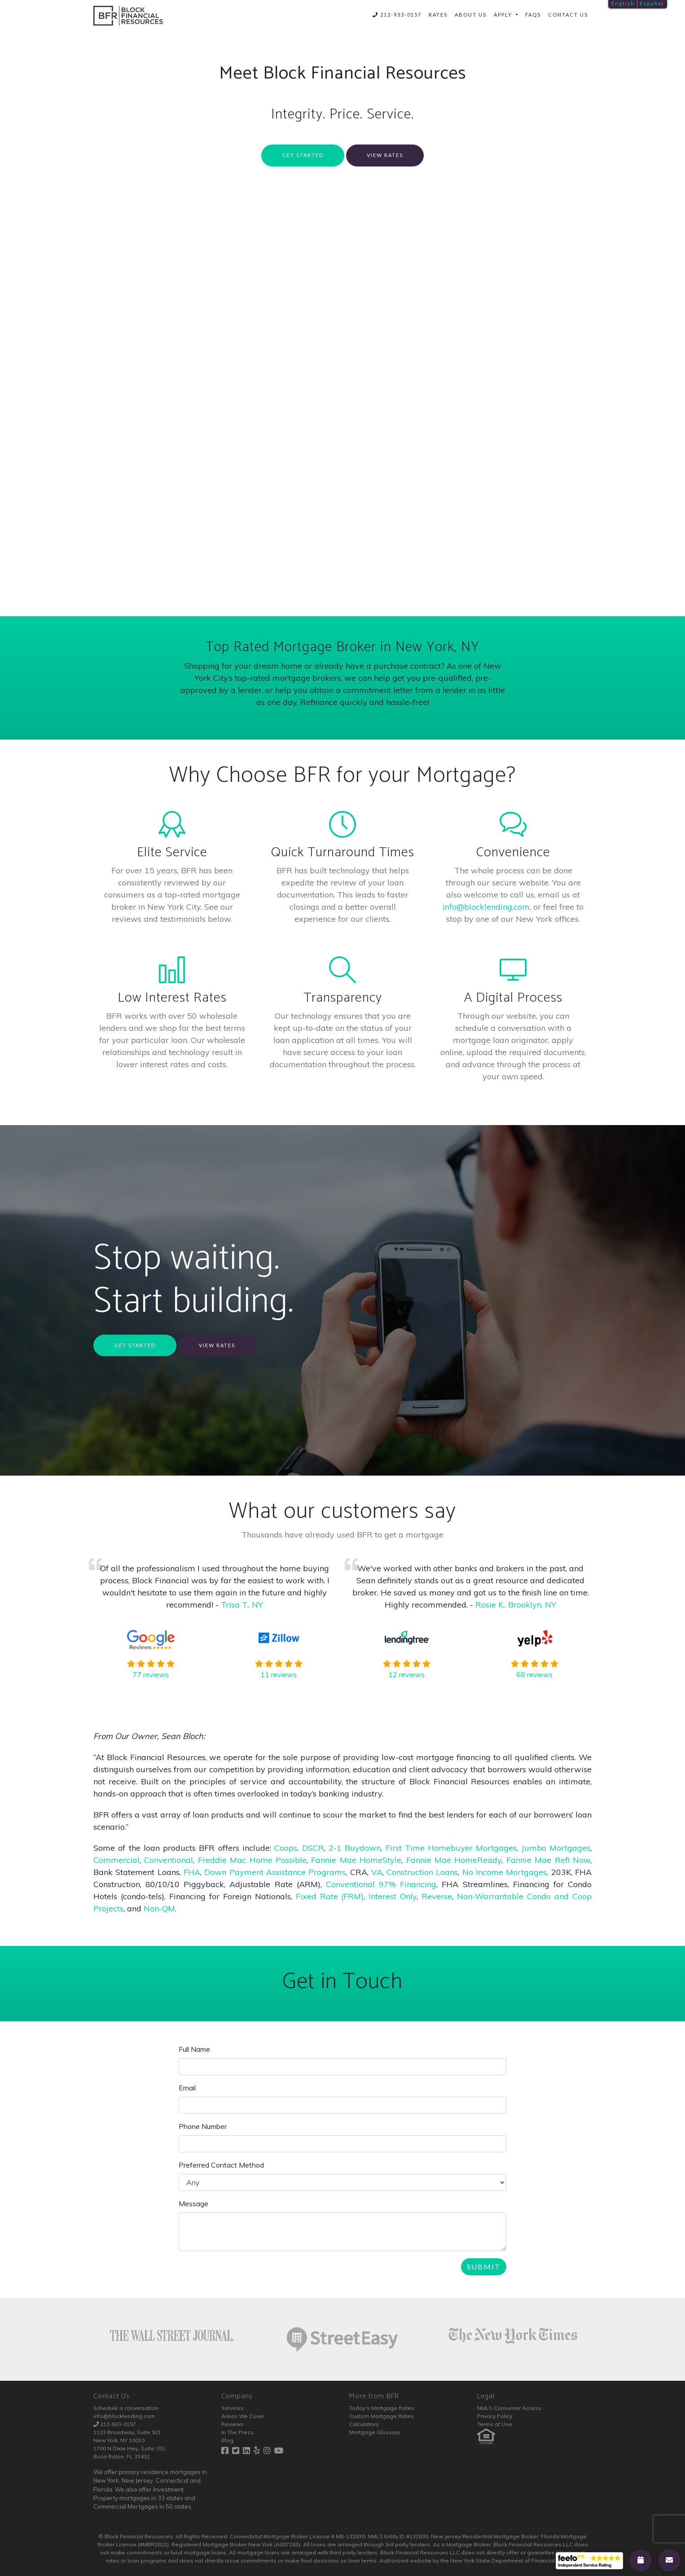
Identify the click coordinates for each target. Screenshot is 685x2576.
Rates (438, 15)
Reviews (232, 2424)
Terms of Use (494, 2424)
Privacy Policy (494, 2416)
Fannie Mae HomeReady (454, 1860)
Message (193, 2203)
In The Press (237, 2432)
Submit (484, 2266)
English (623, 3)
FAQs (533, 15)
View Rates (385, 155)
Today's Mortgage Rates (381, 2408)
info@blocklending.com (486, 907)
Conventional (168, 1860)
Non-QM (159, 1908)
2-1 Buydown (355, 1848)
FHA (192, 1872)
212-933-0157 (397, 15)
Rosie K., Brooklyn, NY (515, 1604)
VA (376, 1872)
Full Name (194, 2049)
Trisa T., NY (242, 1604)
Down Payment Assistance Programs (275, 1872)
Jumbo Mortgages (556, 1848)
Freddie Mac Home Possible (252, 1860)
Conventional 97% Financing (381, 1884)
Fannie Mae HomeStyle (356, 1860)
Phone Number (203, 2126)
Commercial (116, 1860)
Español (652, 3)
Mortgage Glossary (374, 2432)
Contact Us (568, 15)
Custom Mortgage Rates (381, 2416)
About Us (471, 15)
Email (187, 2087)
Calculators (364, 2424)
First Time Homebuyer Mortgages (451, 1848)
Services (232, 2408)
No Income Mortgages (504, 1872)
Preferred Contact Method (221, 2164)
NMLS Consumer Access (509, 2408)
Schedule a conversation (125, 2408)
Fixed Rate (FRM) (330, 1896)
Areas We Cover (242, 2416)
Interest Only (393, 1896)
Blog (227, 2440)
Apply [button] (504, 15)
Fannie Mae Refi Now (548, 1860)
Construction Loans (422, 1872)
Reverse (437, 1896)
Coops (285, 1848)
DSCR (313, 1848)
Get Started (303, 155)
